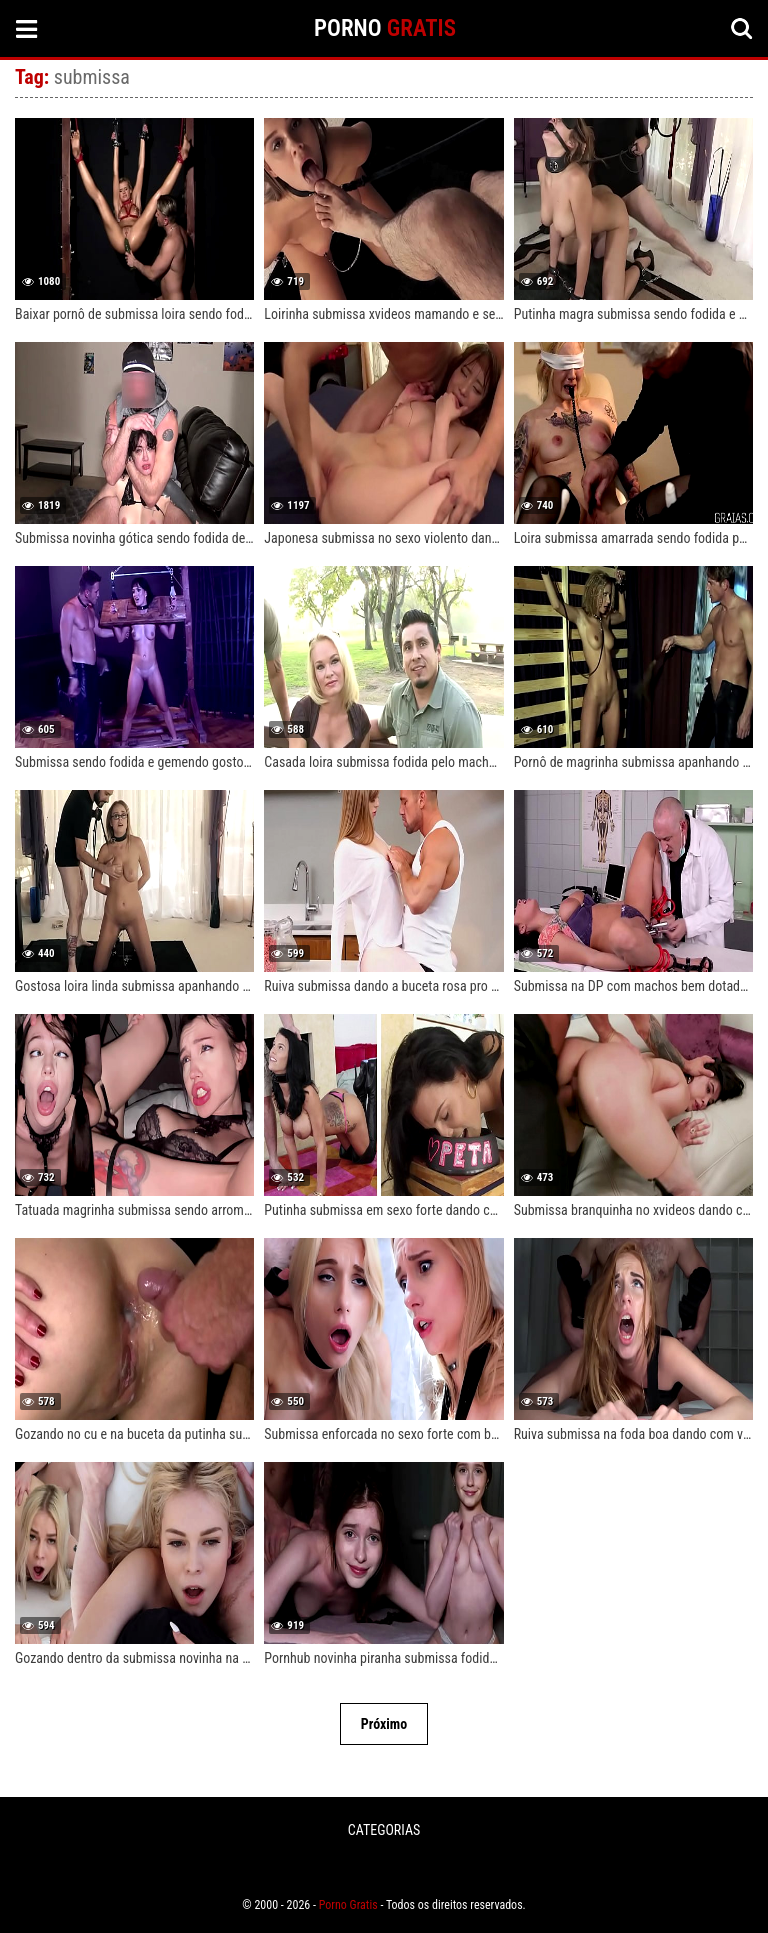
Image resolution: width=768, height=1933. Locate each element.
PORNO (385, 28)
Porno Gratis (348, 1905)
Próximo (384, 1724)
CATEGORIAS (384, 1830)
